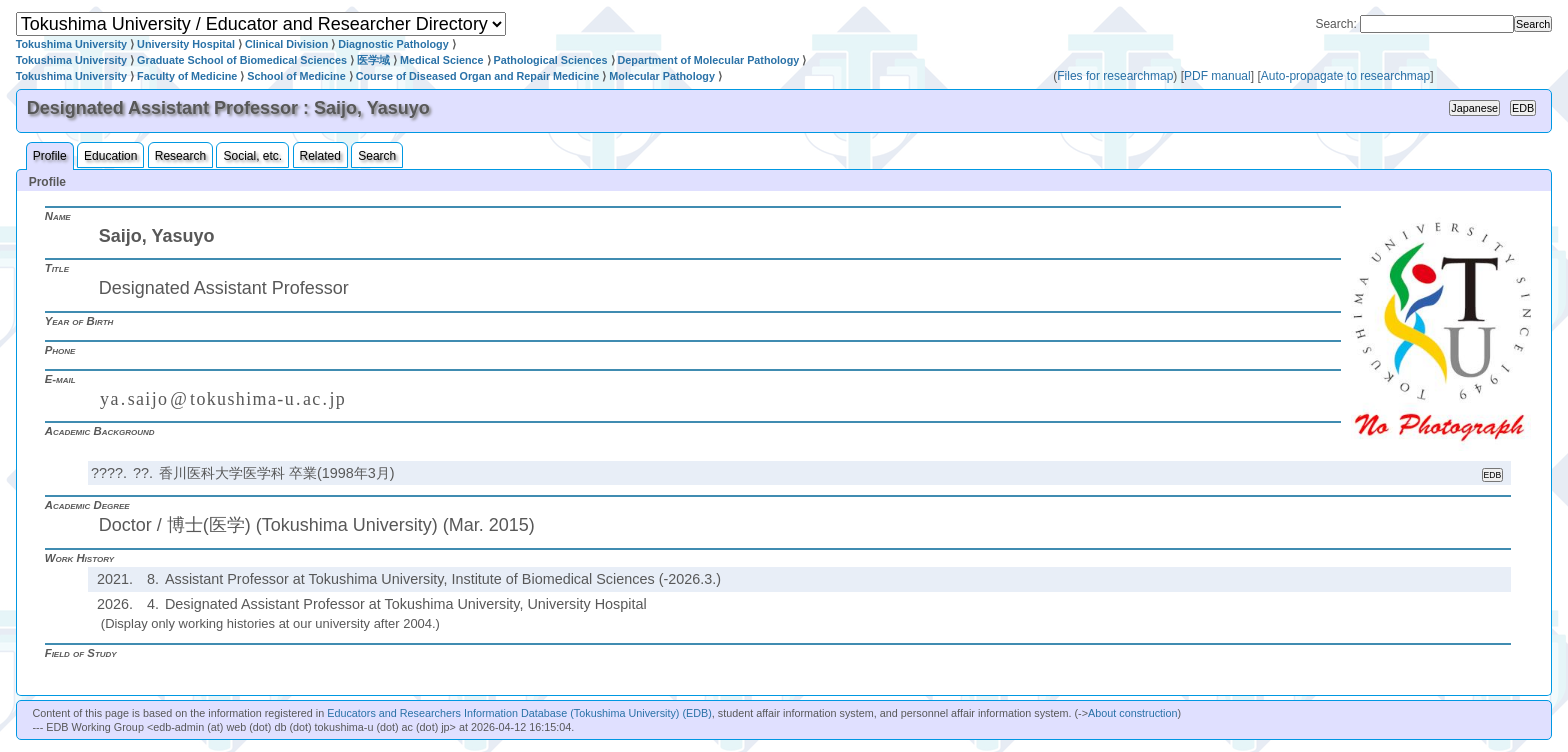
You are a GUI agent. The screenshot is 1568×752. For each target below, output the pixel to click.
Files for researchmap (1115, 76)
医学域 (373, 60)
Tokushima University (71, 44)
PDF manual (1217, 76)
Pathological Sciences (551, 60)
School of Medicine (296, 76)
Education (110, 156)
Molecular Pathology (662, 76)
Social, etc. (252, 156)
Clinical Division (286, 44)
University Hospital (186, 44)
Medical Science (441, 60)
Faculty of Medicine (187, 76)
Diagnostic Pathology (393, 44)
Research (180, 156)
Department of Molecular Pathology (709, 60)
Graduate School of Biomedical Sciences (242, 60)
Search (377, 156)
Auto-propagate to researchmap (1345, 76)
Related (320, 156)
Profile (50, 156)
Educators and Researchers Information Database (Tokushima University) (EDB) (519, 713)
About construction (1132, 713)
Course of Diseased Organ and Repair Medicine (478, 76)
